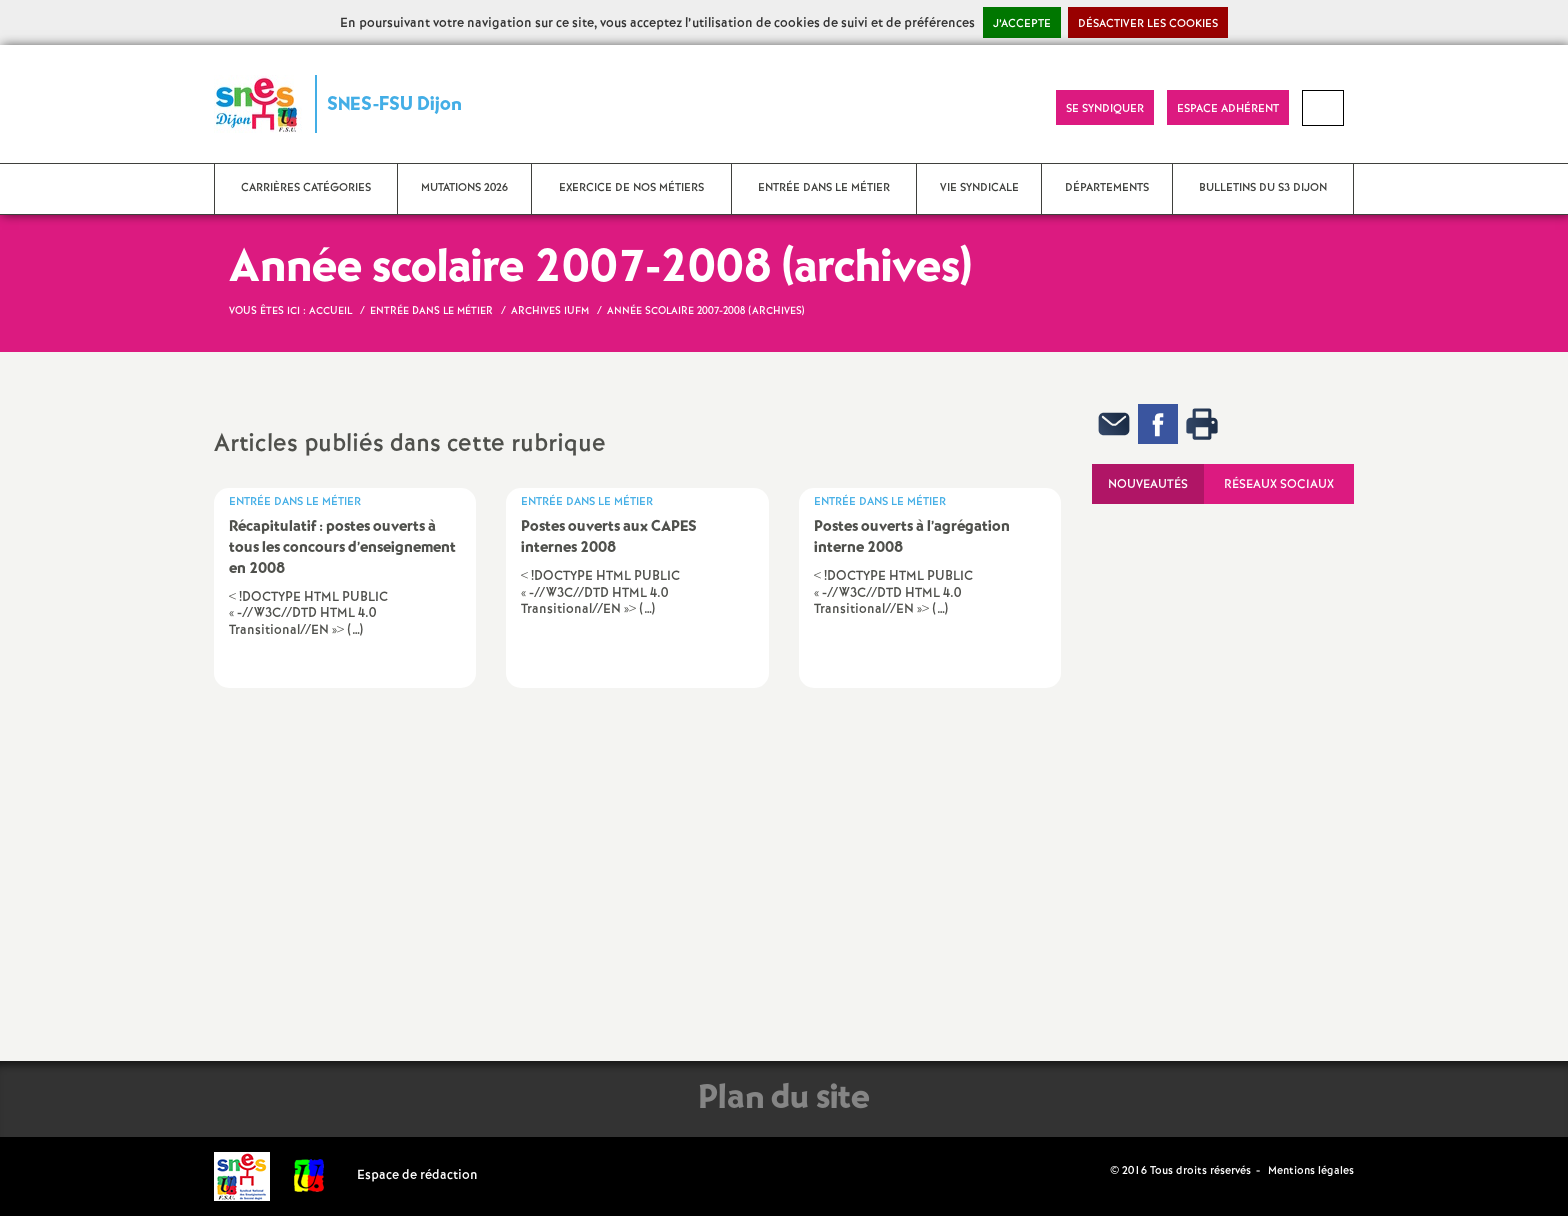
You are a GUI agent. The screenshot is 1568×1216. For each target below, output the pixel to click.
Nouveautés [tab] (1148, 484)
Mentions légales (1311, 1171)
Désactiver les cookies (1148, 24)
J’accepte (1022, 24)
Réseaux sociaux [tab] (1279, 484)
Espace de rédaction (417, 1175)
